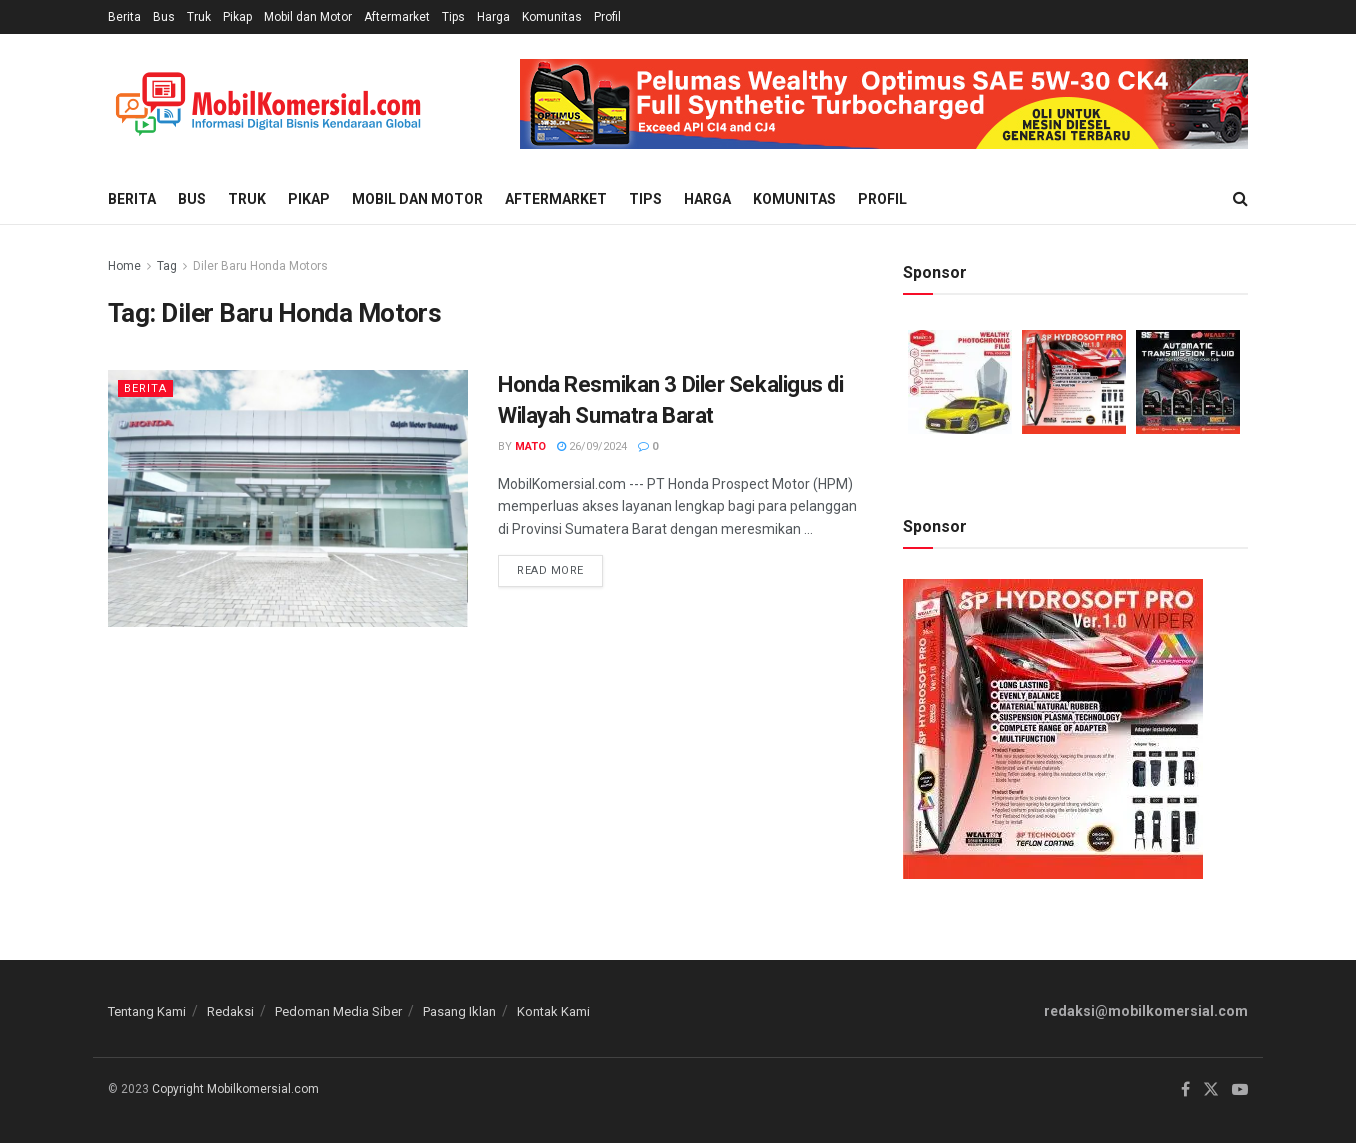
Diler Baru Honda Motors (260, 266)
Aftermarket (397, 17)
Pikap (237, 17)
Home (124, 266)
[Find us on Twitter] (1211, 1090)
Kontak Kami (553, 1011)
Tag (167, 266)
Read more (560, 566)
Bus (164, 17)
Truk (199, 17)
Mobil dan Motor (308, 17)
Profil (607, 17)
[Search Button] (1240, 199)
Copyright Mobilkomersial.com (235, 1089)
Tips (453, 17)
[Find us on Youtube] (1240, 1090)
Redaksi (230, 1011)
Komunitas (552, 17)
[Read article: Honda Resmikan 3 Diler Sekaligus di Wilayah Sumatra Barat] (288, 498)
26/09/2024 (592, 446)
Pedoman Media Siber (338, 1011)
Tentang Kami (147, 1011)
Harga (493, 17)
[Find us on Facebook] (1185, 1090)
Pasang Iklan (459, 1011)
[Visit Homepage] (268, 104)
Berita (124, 17)
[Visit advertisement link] (884, 104)
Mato (530, 446)
